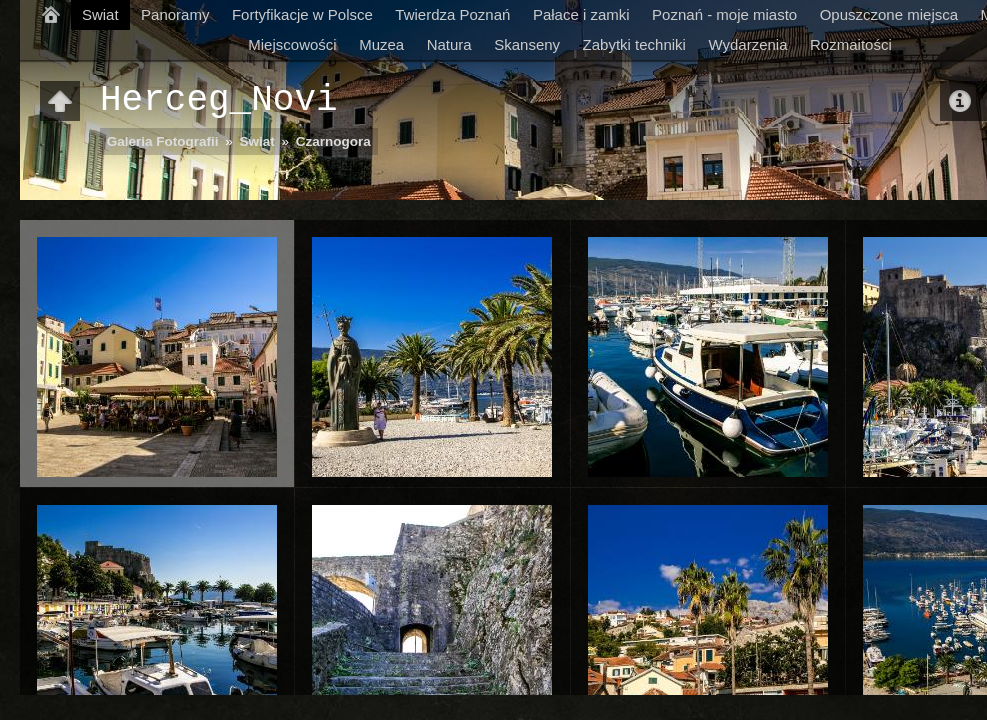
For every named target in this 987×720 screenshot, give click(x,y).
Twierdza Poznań (452, 14)
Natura (449, 44)
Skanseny (527, 44)
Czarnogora (333, 141)
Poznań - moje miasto (724, 14)
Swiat (100, 14)
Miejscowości (292, 44)
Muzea (381, 44)
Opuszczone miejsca (889, 14)
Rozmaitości (851, 44)
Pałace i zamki (581, 14)
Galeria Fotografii (163, 141)
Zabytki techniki (634, 44)
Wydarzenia (747, 44)
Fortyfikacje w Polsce (302, 14)
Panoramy (175, 14)
